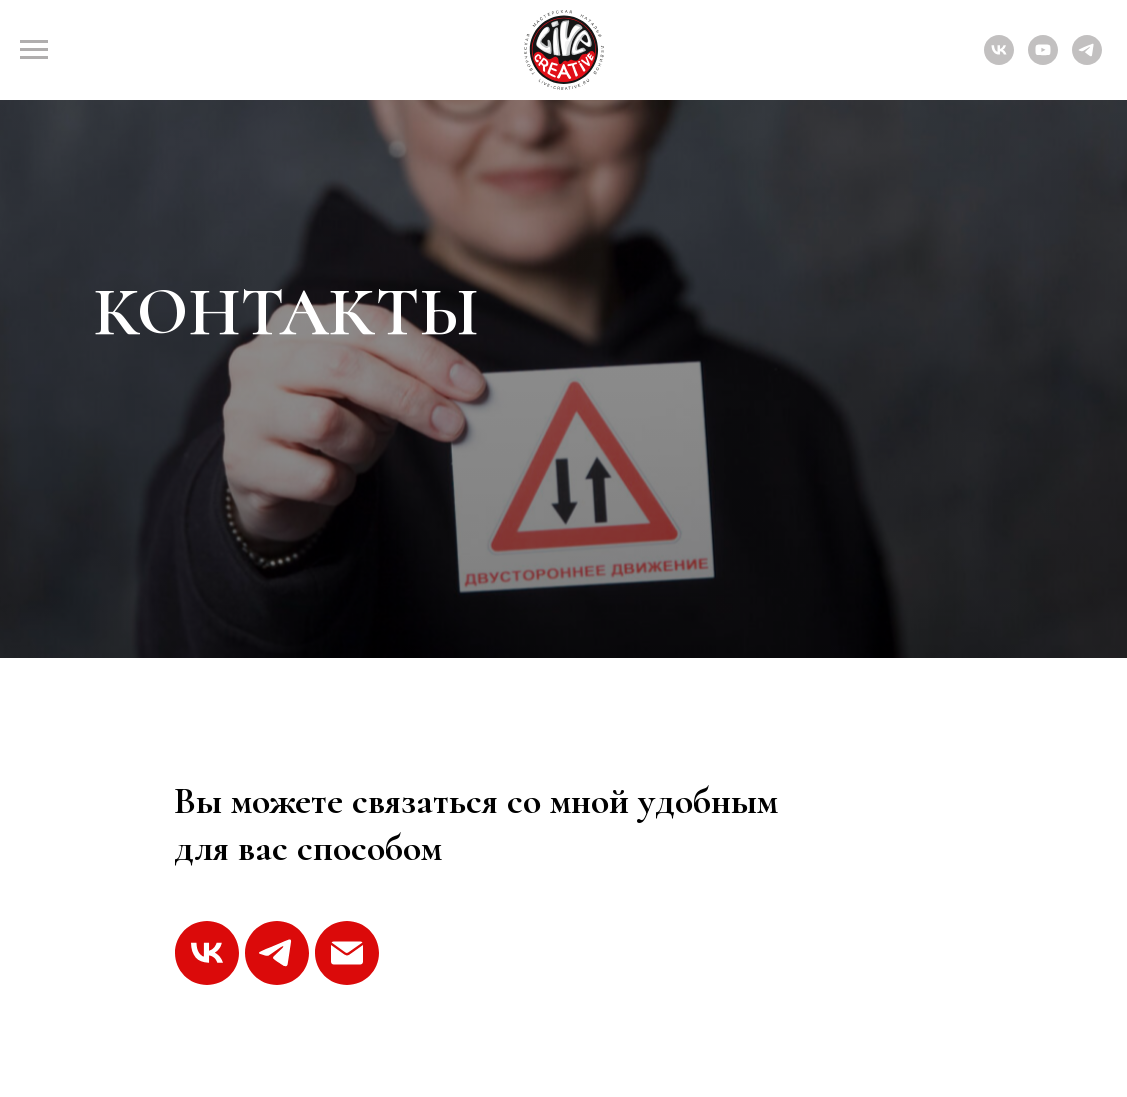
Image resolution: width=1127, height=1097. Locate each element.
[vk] (999, 59)
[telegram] (1087, 59)
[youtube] (1043, 59)
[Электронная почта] (347, 953)
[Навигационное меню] (34, 50)
